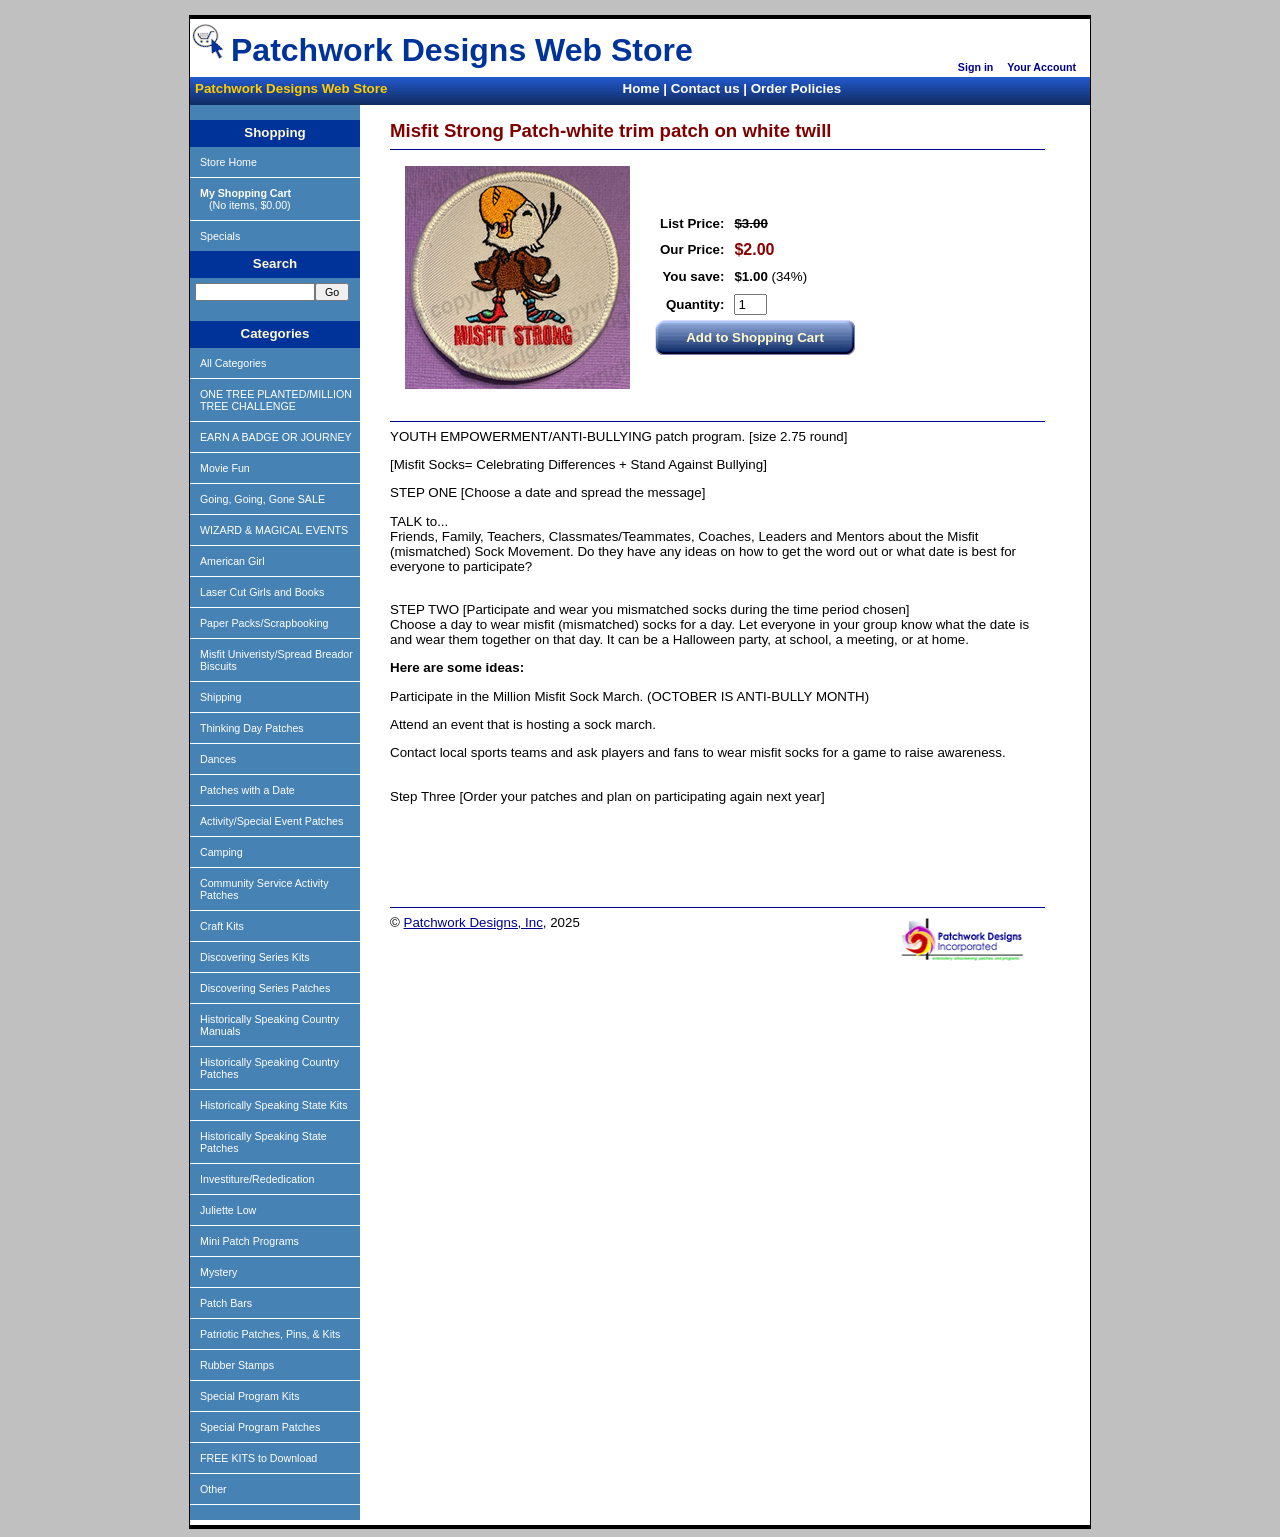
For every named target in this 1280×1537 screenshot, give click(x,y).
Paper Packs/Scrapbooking (264, 623)
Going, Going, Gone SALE (262, 499)
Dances (218, 759)
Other (213, 1489)
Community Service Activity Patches (264, 889)
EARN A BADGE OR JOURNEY (276, 437)
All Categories (233, 363)
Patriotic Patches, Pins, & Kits (270, 1334)
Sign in (976, 67)
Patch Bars (226, 1303)
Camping (221, 852)
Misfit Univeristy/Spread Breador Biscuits (276, 660)
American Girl (232, 561)
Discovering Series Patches (265, 988)
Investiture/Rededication (257, 1179)
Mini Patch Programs (249, 1241)
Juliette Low (228, 1210)
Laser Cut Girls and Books (262, 592)
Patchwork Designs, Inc (473, 922)
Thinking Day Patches (252, 728)
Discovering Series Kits (255, 957)
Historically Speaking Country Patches (269, 1068)
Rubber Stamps (237, 1365)
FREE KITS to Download (258, 1458)
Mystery (218, 1272)
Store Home (228, 162)
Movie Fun (225, 468)
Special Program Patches (260, 1427)
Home (641, 88)
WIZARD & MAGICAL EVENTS (274, 530)
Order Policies (796, 88)
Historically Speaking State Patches (263, 1142)
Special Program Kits (250, 1396)
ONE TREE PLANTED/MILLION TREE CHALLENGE (276, 400)
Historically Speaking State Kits (273, 1105)
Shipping (220, 697)
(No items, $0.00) (245, 199)
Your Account (1041, 67)
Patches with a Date (247, 790)
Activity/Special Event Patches (271, 821)
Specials (220, 236)
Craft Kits (222, 926)
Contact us (705, 88)
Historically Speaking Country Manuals (269, 1025)
